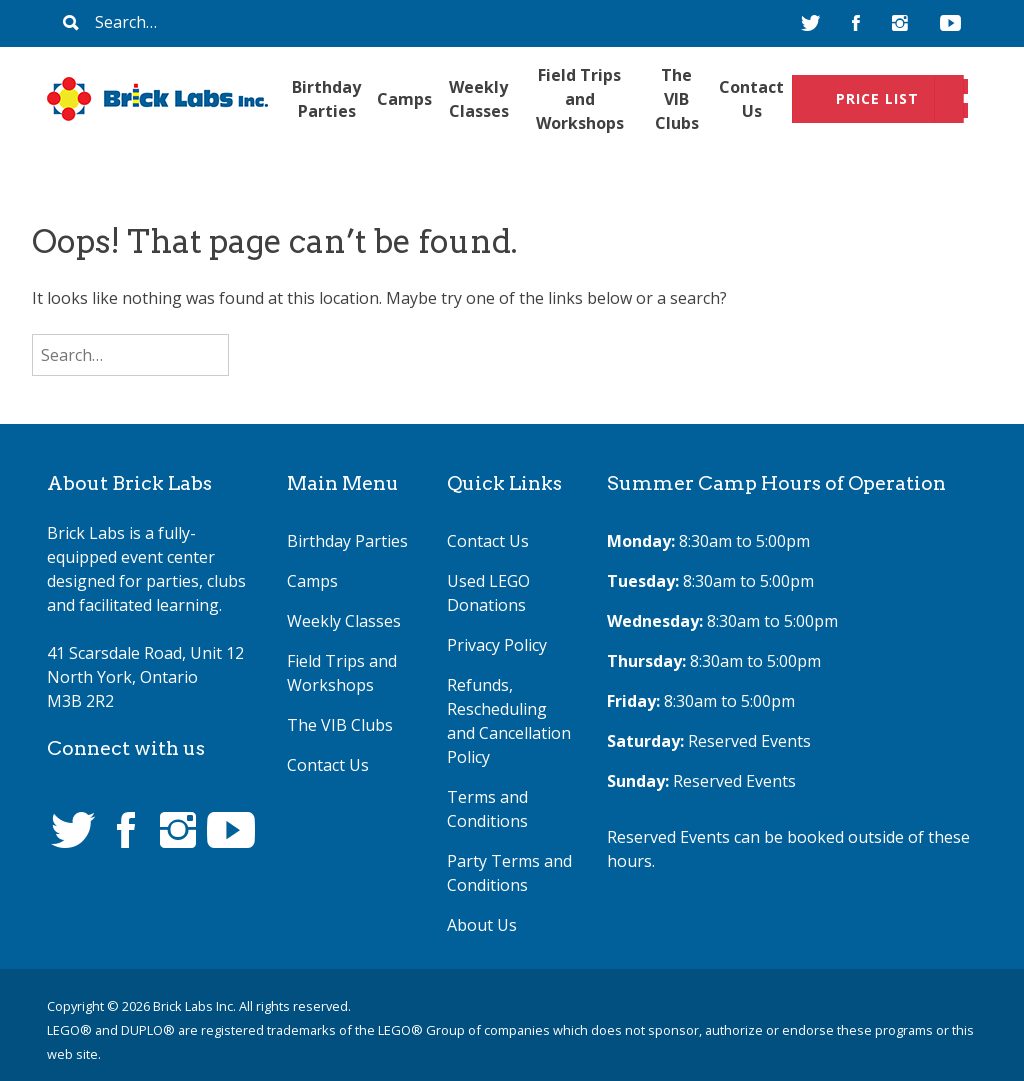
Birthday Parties (326, 99)
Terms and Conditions (487, 809)
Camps (404, 99)
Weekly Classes (479, 99)
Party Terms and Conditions (509, 873)
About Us (482, 925)
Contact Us (751, 99)
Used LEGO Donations (488, 593)
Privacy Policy (497, 645)
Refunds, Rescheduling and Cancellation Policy (509, 721)
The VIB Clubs (677, 99)
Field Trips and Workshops (580, 99)
